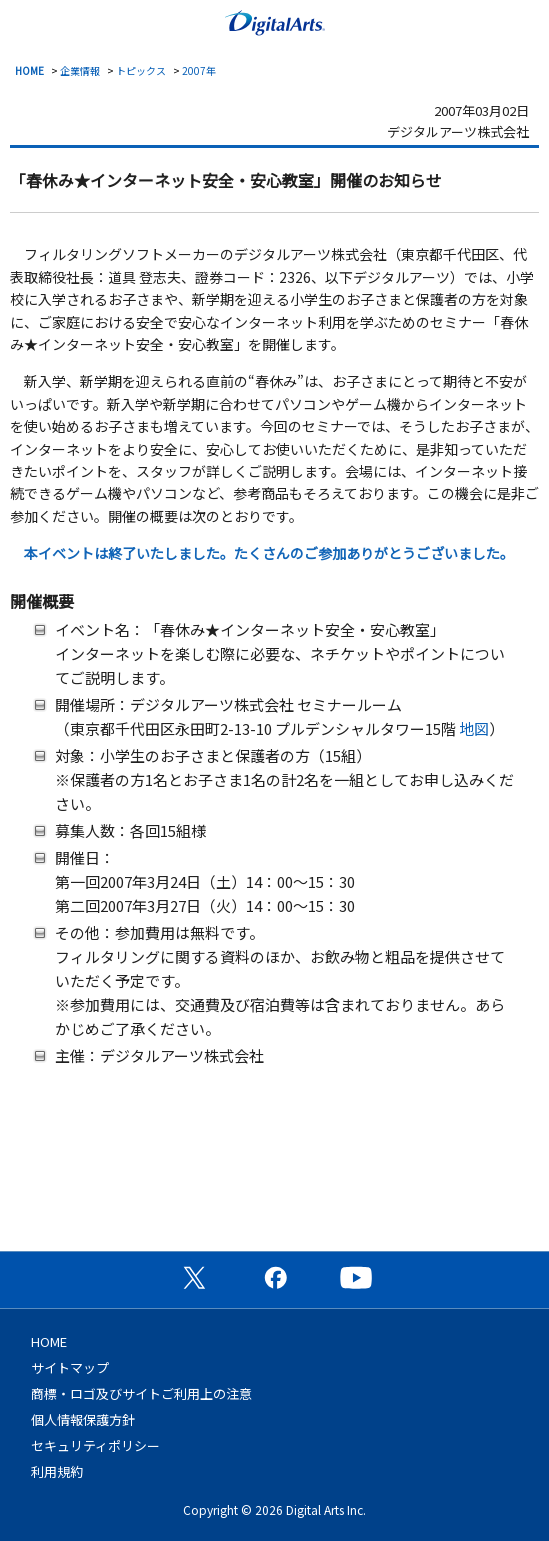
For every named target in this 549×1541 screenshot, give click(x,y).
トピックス (141, 70)
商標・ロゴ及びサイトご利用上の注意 (141, 1393)
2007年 (199, 70)
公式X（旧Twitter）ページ (194, 1277)
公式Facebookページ (275, 1277)
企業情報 (80, 70)
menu (25, 21)
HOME (29, 70)
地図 (474, 728)
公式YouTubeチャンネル (356, 1277)
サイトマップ (70, 1367)
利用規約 (57, 1471)
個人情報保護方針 (83, 1419)
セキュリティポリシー (95, 1445)
